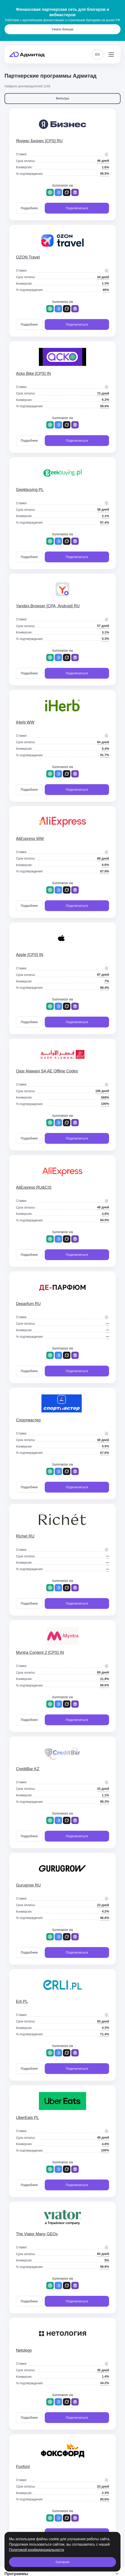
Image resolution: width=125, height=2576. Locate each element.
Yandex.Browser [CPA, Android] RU (48, 606)
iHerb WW (25, 722)
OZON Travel (28, 257)
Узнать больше (62, 29)
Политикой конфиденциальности (36, 2550)
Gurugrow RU (28, 1885)
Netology (24, 2350)
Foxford (23, 2466)
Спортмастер (28, 1420)
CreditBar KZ (27, 1769)
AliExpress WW (30, 838)
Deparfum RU (28, 1304)
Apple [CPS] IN (29, 954)
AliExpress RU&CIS (33, 1187)
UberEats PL (27, 2117)
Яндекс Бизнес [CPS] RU (39, 141)
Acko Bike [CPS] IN (33, 373)
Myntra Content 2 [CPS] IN (40, 1652)
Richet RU (25, 1536)
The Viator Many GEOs (37, 2234)
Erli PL (22, 2001)
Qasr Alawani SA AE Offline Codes (47, 1071)
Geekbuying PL (30, 489)
